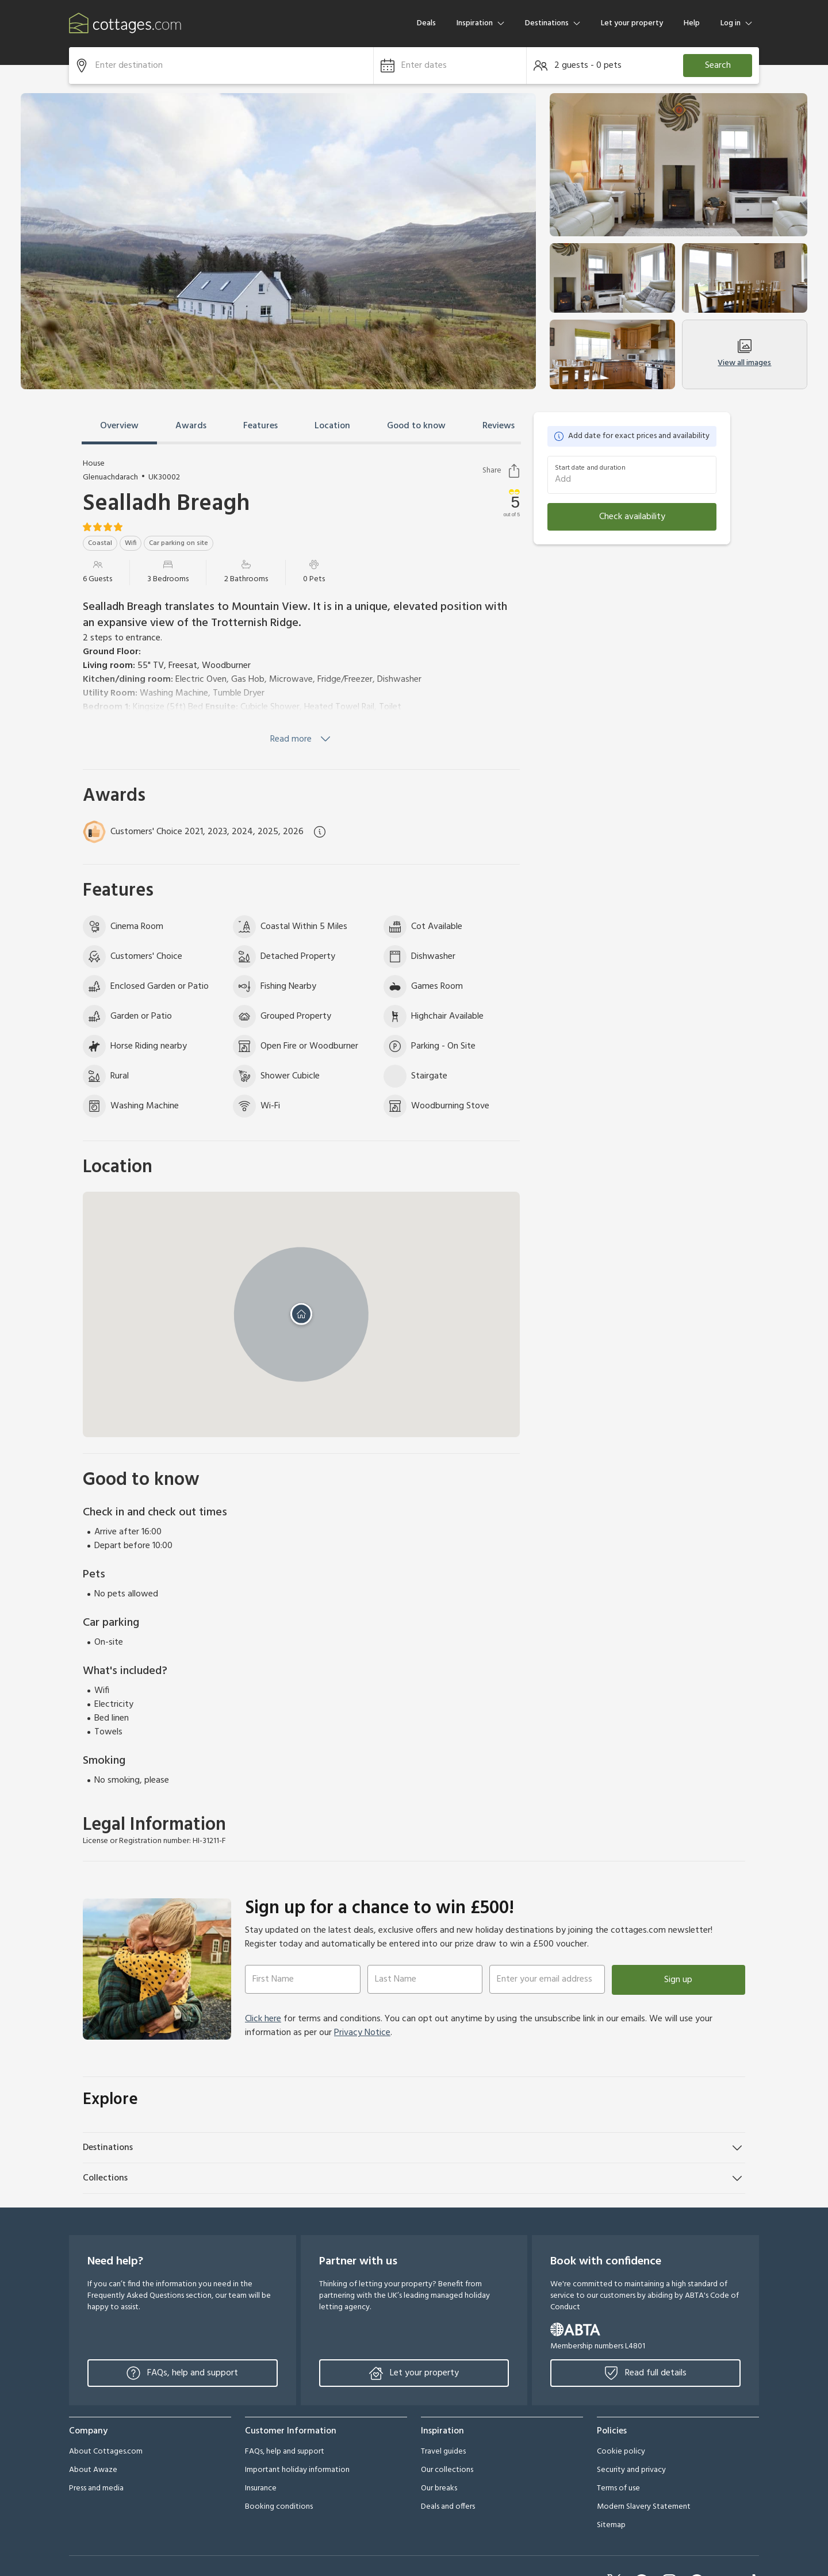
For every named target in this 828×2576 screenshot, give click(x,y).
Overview (119, 426)
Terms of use (618, 2488)
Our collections (447, 2470)
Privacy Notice (362, 2032)
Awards (190, 426)
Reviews (498, 426)
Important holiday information (297, 2470)
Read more (301, 739)
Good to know (416, 426)
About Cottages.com (106, 2451)
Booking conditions (279, 2506)
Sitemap (611, 2525)
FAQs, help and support (182, 2373)
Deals (426, 23)
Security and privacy (631, 2470)
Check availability (632, 516)
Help (692, 23)
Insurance (261, 2488)
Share (501, 470)
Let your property (632, 23)
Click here (263, 2018)
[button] (450, 65)
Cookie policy (621, 2451)
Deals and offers (448, 2506)
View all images (744, 354)
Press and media (96, 2488)
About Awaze (93, 2470)
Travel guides (443, 2451)
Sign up (678, 1979)
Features (260, 426)
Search (718, 65)
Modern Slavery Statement (644, 2506)
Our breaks (439, 2488)
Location (332, 426)
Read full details (645, 2373)
